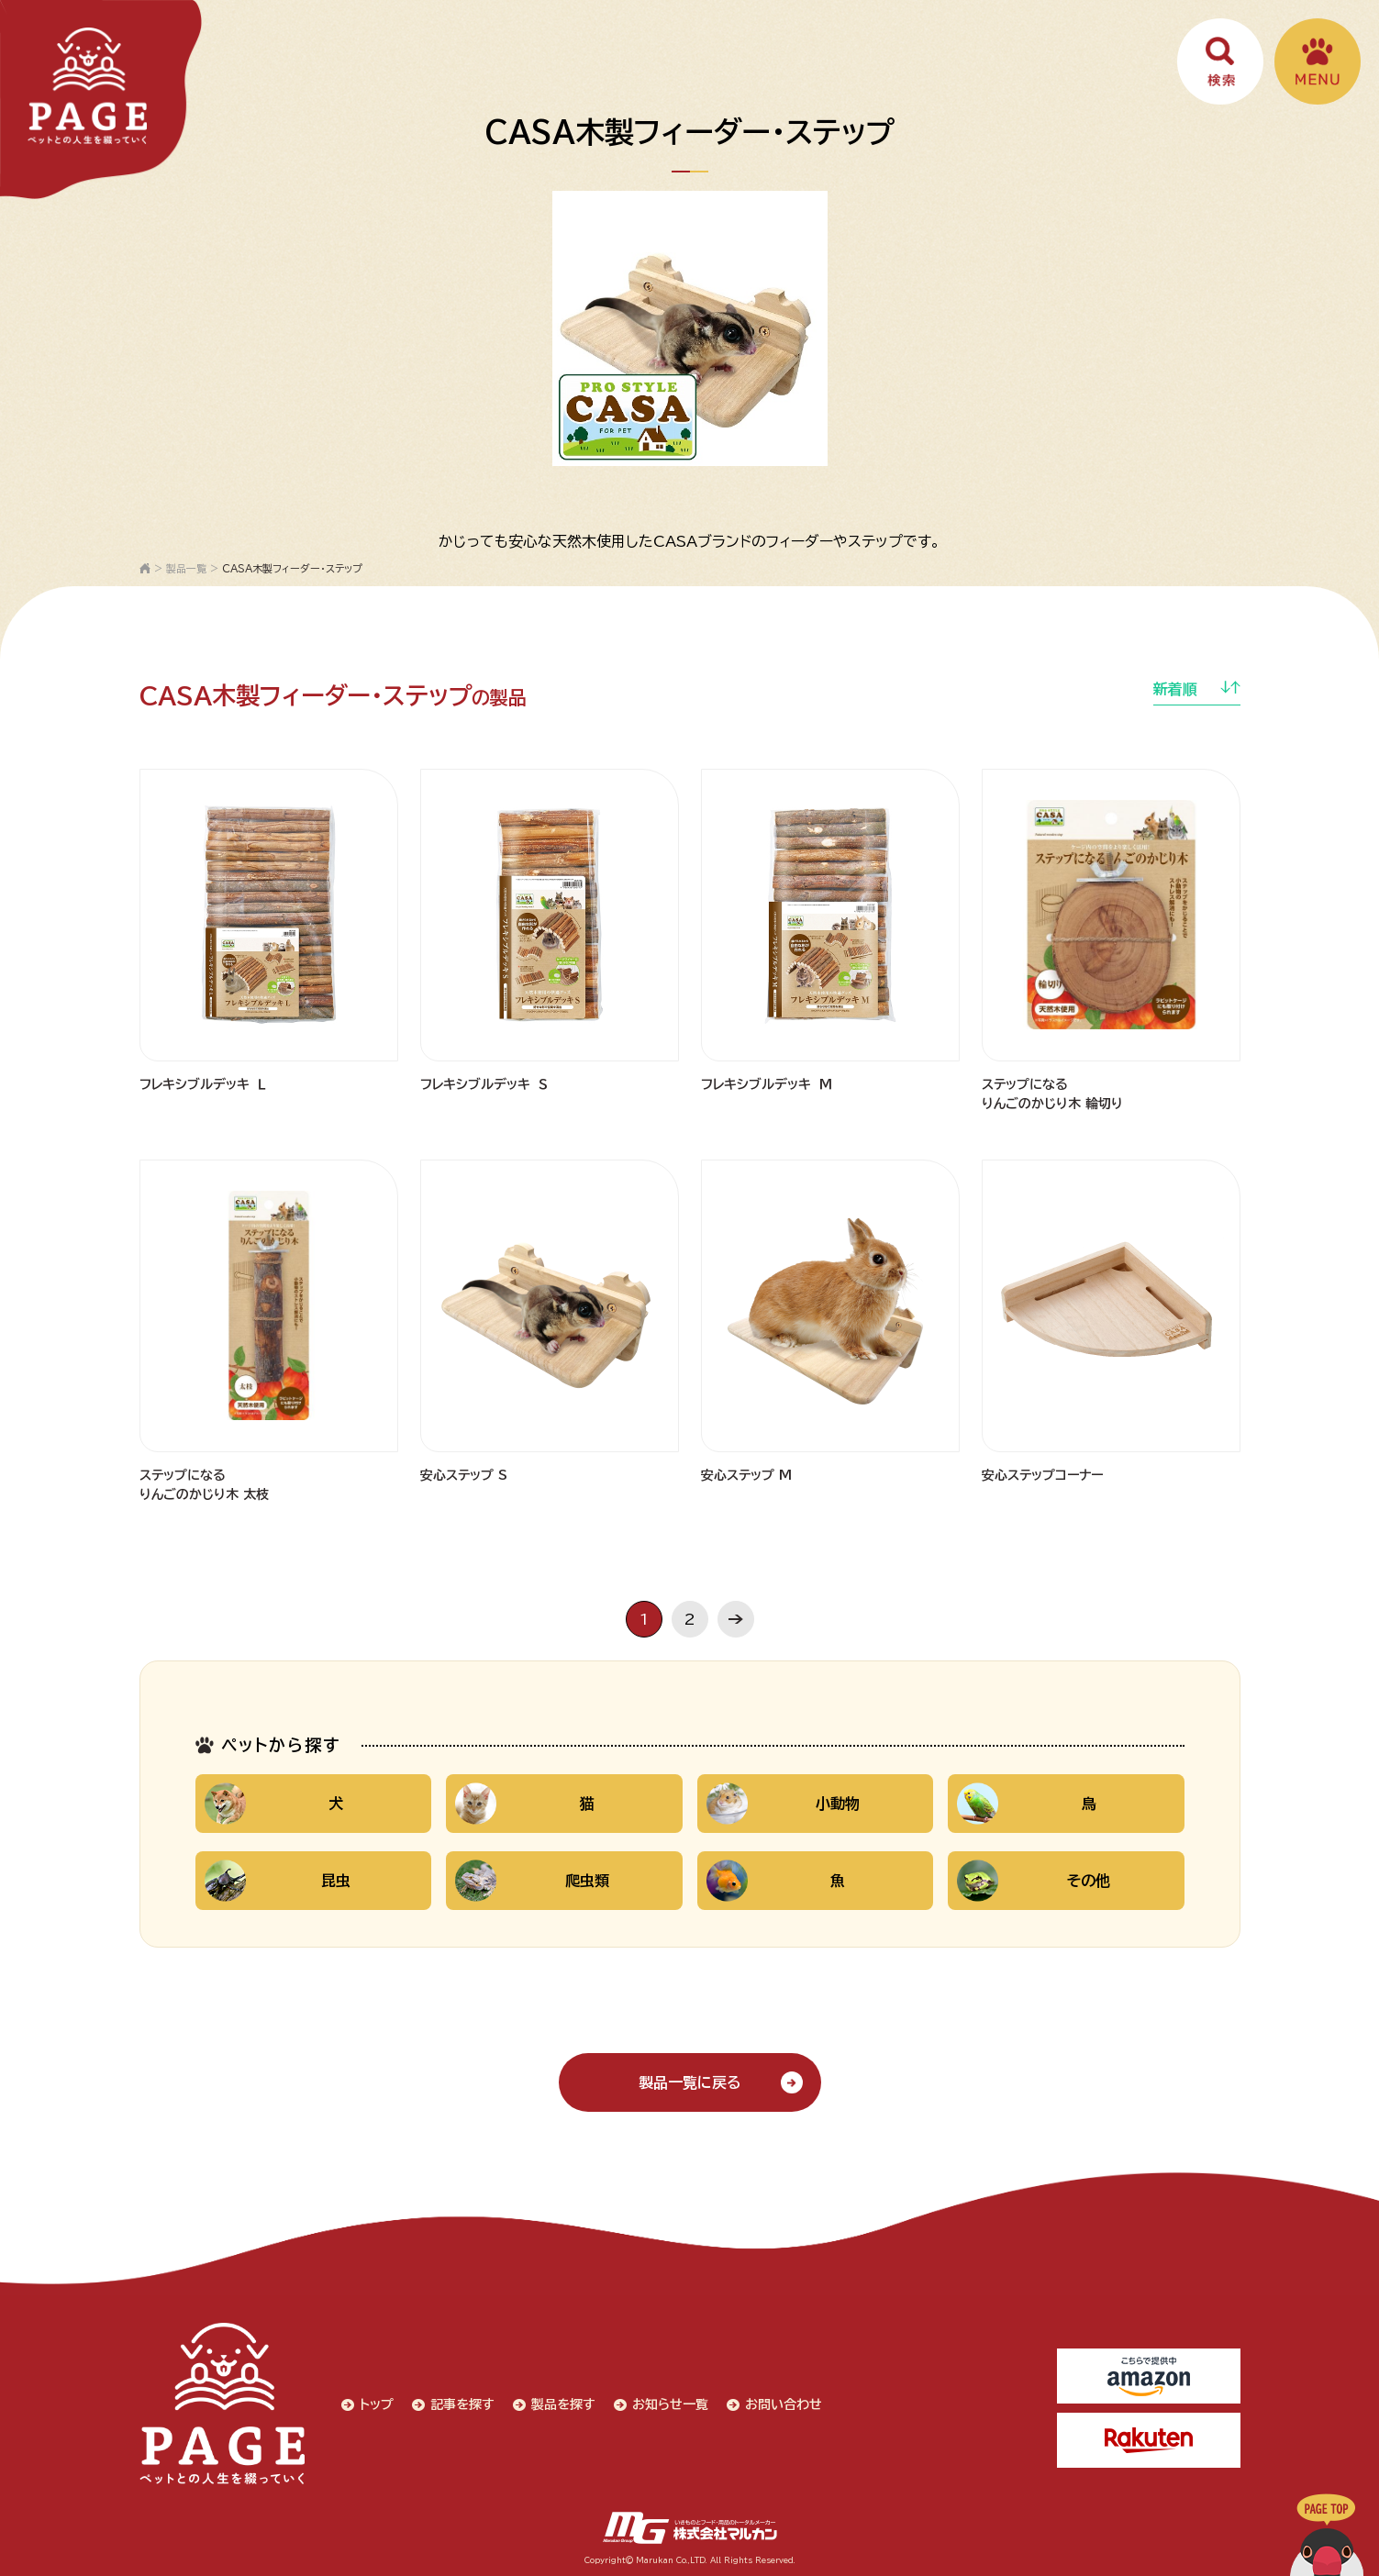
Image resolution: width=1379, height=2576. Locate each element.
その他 (1033, 1881)
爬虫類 (532, 1881)
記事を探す (462, 2404)
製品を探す (563, 2404)
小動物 (783, 1804)
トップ (377, 2404)
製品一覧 (186, 568)
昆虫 (278, 1881)
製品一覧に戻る (690, 2082)
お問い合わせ (783, 2404)
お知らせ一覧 (670, 2404)
